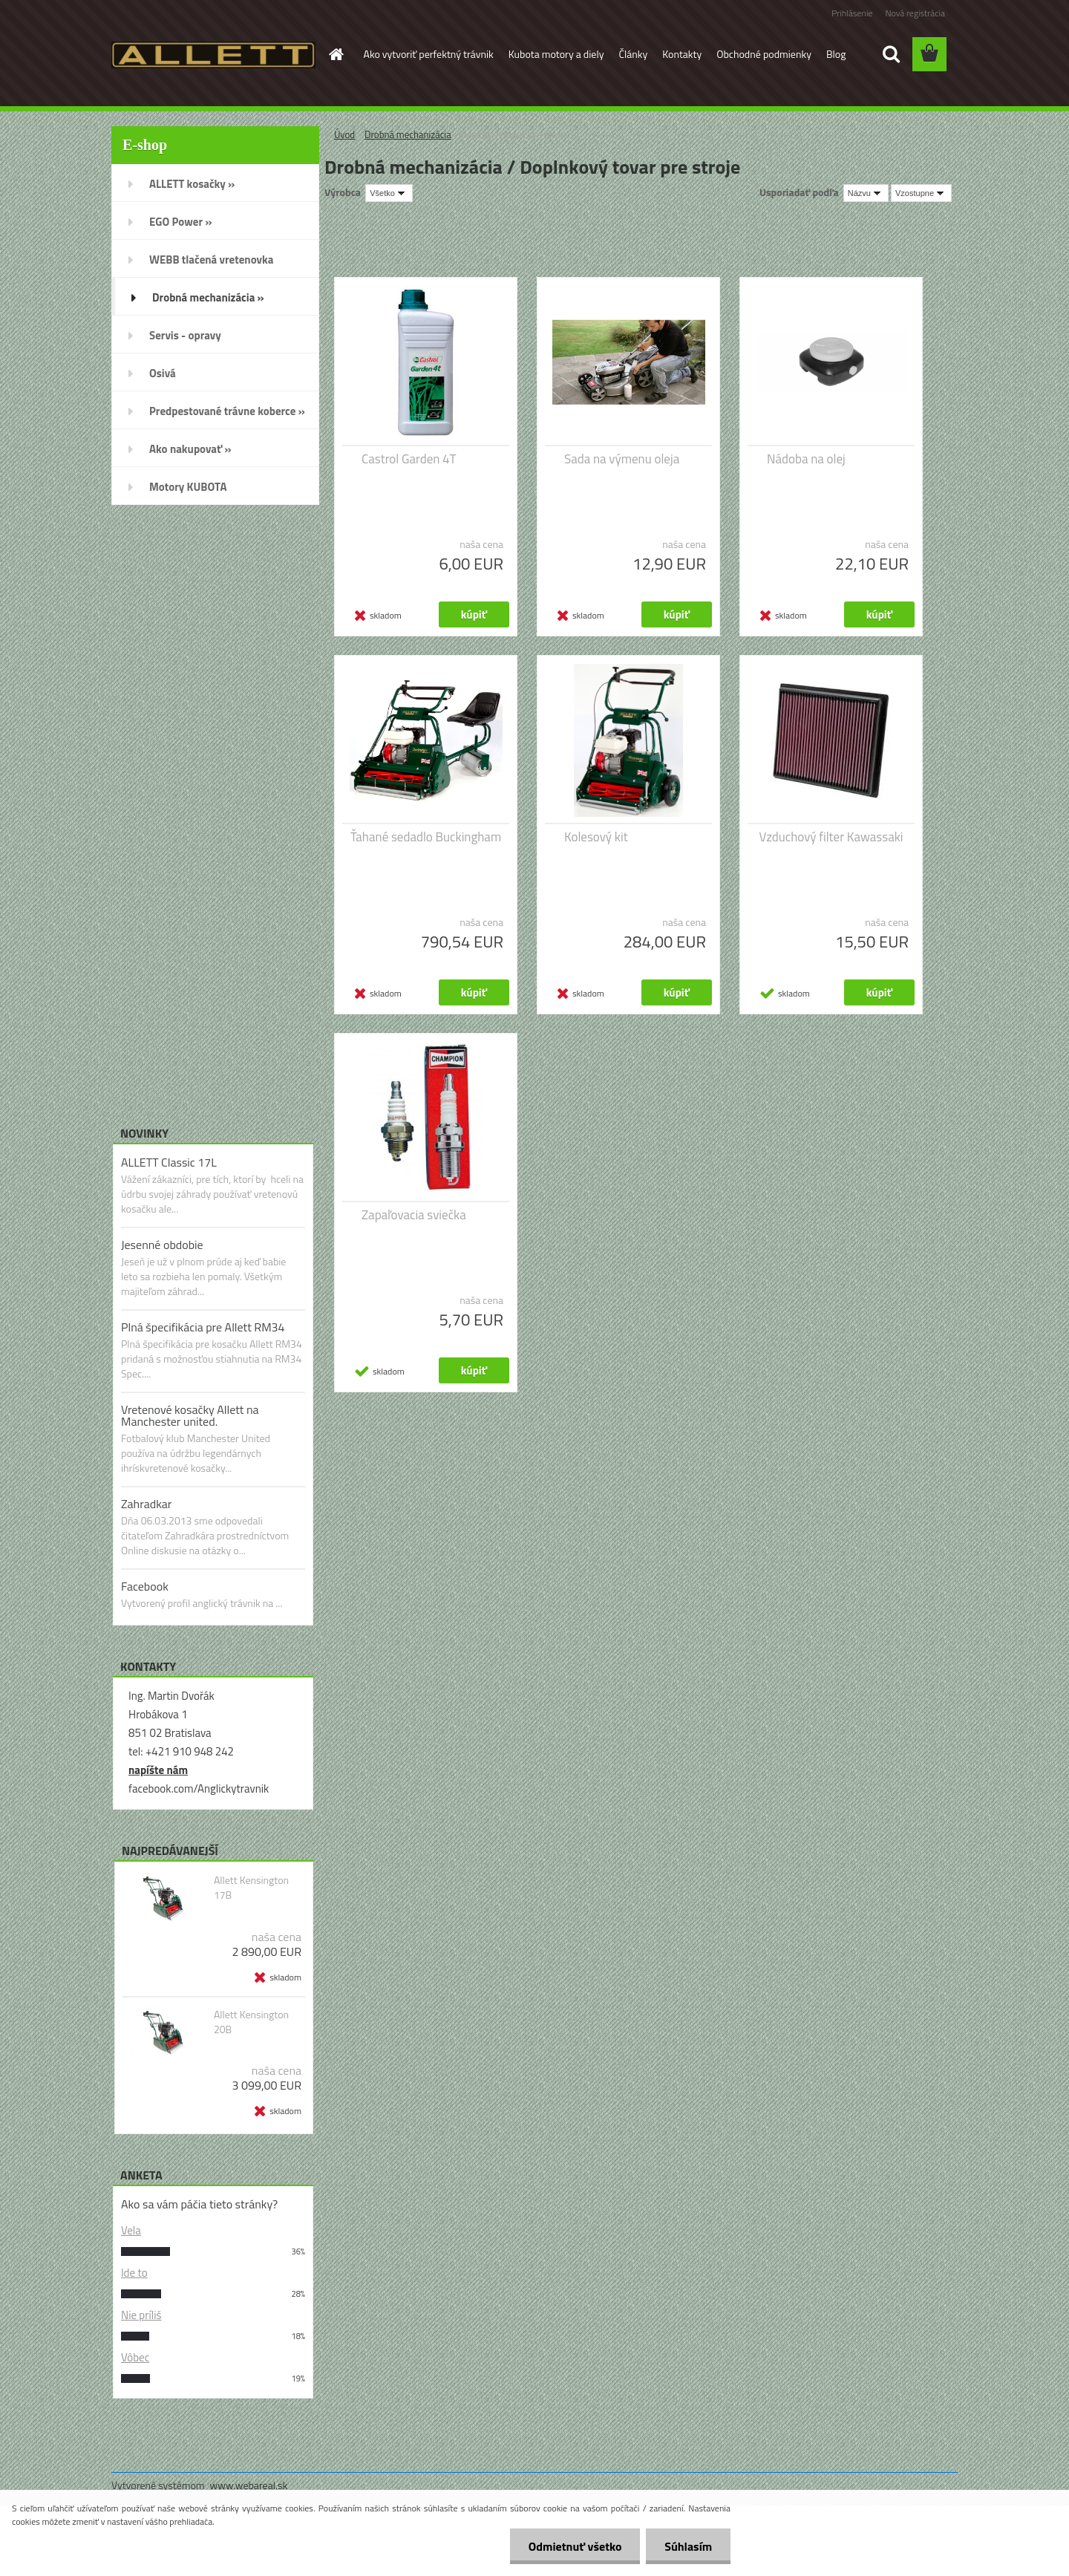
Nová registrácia (915, 13)
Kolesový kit (596, 836)
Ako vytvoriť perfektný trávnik (429, 54)
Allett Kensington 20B (251, 2022)
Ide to (134, 2272)
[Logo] (213, 55)
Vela (131, 2230)
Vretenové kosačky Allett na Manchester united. (190, 1415)
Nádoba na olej (806, 458)
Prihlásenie (851, 13)
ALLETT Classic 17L (169, 1162)
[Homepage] (335, 54)
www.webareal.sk (249, 2485)
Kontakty (682, 54)
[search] (891, 54)
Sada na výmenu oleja (621, 458)
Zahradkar (146, 1504)
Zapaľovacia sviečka (414, 1214)
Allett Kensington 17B (251, 1887)
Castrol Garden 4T (409, 458)
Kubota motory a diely (556, 54)
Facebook (145, 1586)
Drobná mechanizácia (407, 134)
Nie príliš (141, 2315)
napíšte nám (158, 1769)
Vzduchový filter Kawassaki (831, 836)
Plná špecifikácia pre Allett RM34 (203, 1327)
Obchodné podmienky (763, 54)
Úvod (344, 134)
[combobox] (866, 193)
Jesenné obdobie (162, 1244)
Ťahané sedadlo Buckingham (425, 836)
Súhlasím (688, 2546)
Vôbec (135, 2357)
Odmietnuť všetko (574, 2546)
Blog (836, 54)
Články (632, 54)
